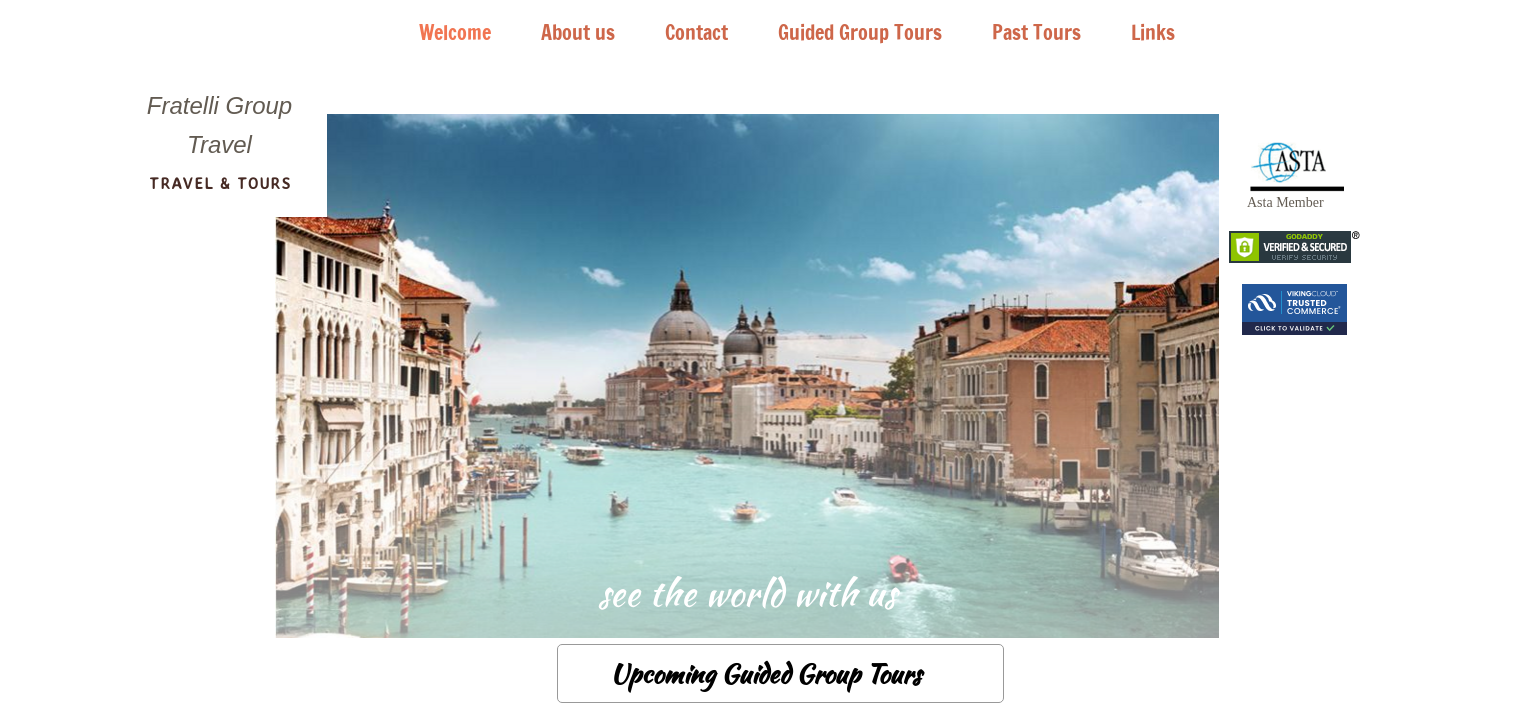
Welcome (455, 32)
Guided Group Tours (860, 32)
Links (1153, 32)
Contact (696, 32)
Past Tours (1036, 32)
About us (578, 32)
